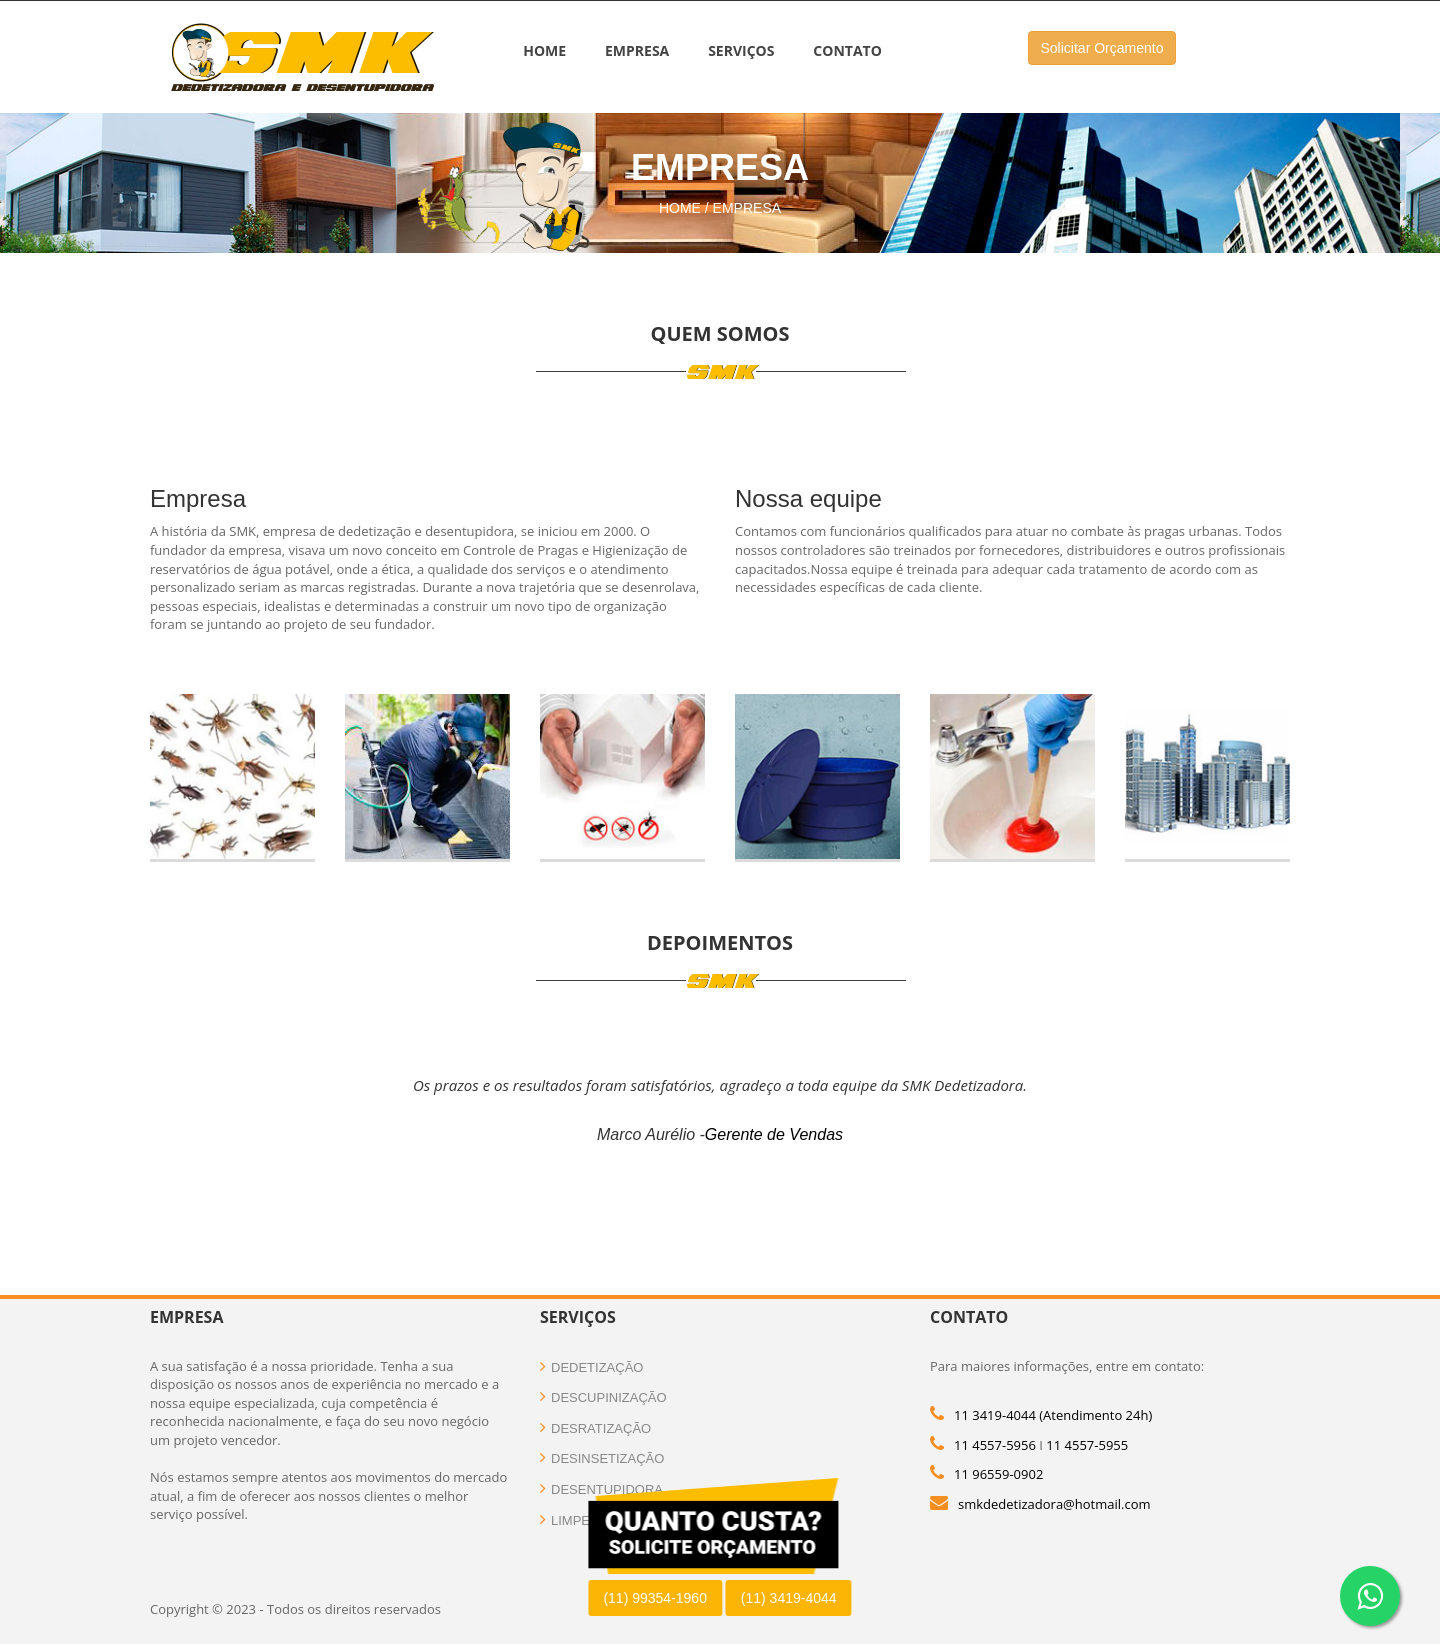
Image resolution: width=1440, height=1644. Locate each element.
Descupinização (603, 1397)
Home (544, 50)
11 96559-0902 (998, 1474)
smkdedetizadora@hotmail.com (1054, 1504)
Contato (847, 50)
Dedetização (591, 1367)
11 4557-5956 (995, 1445)
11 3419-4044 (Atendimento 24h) (1053, 1415)
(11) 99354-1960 (655, 1598)
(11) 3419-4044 (789, 1598)
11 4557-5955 (1087, 1445)
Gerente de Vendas (774, 1134)
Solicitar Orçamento (1102, 48)
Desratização (595, 1428)
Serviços (741, 50)
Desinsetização (602, 1458)
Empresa (637, 50)
